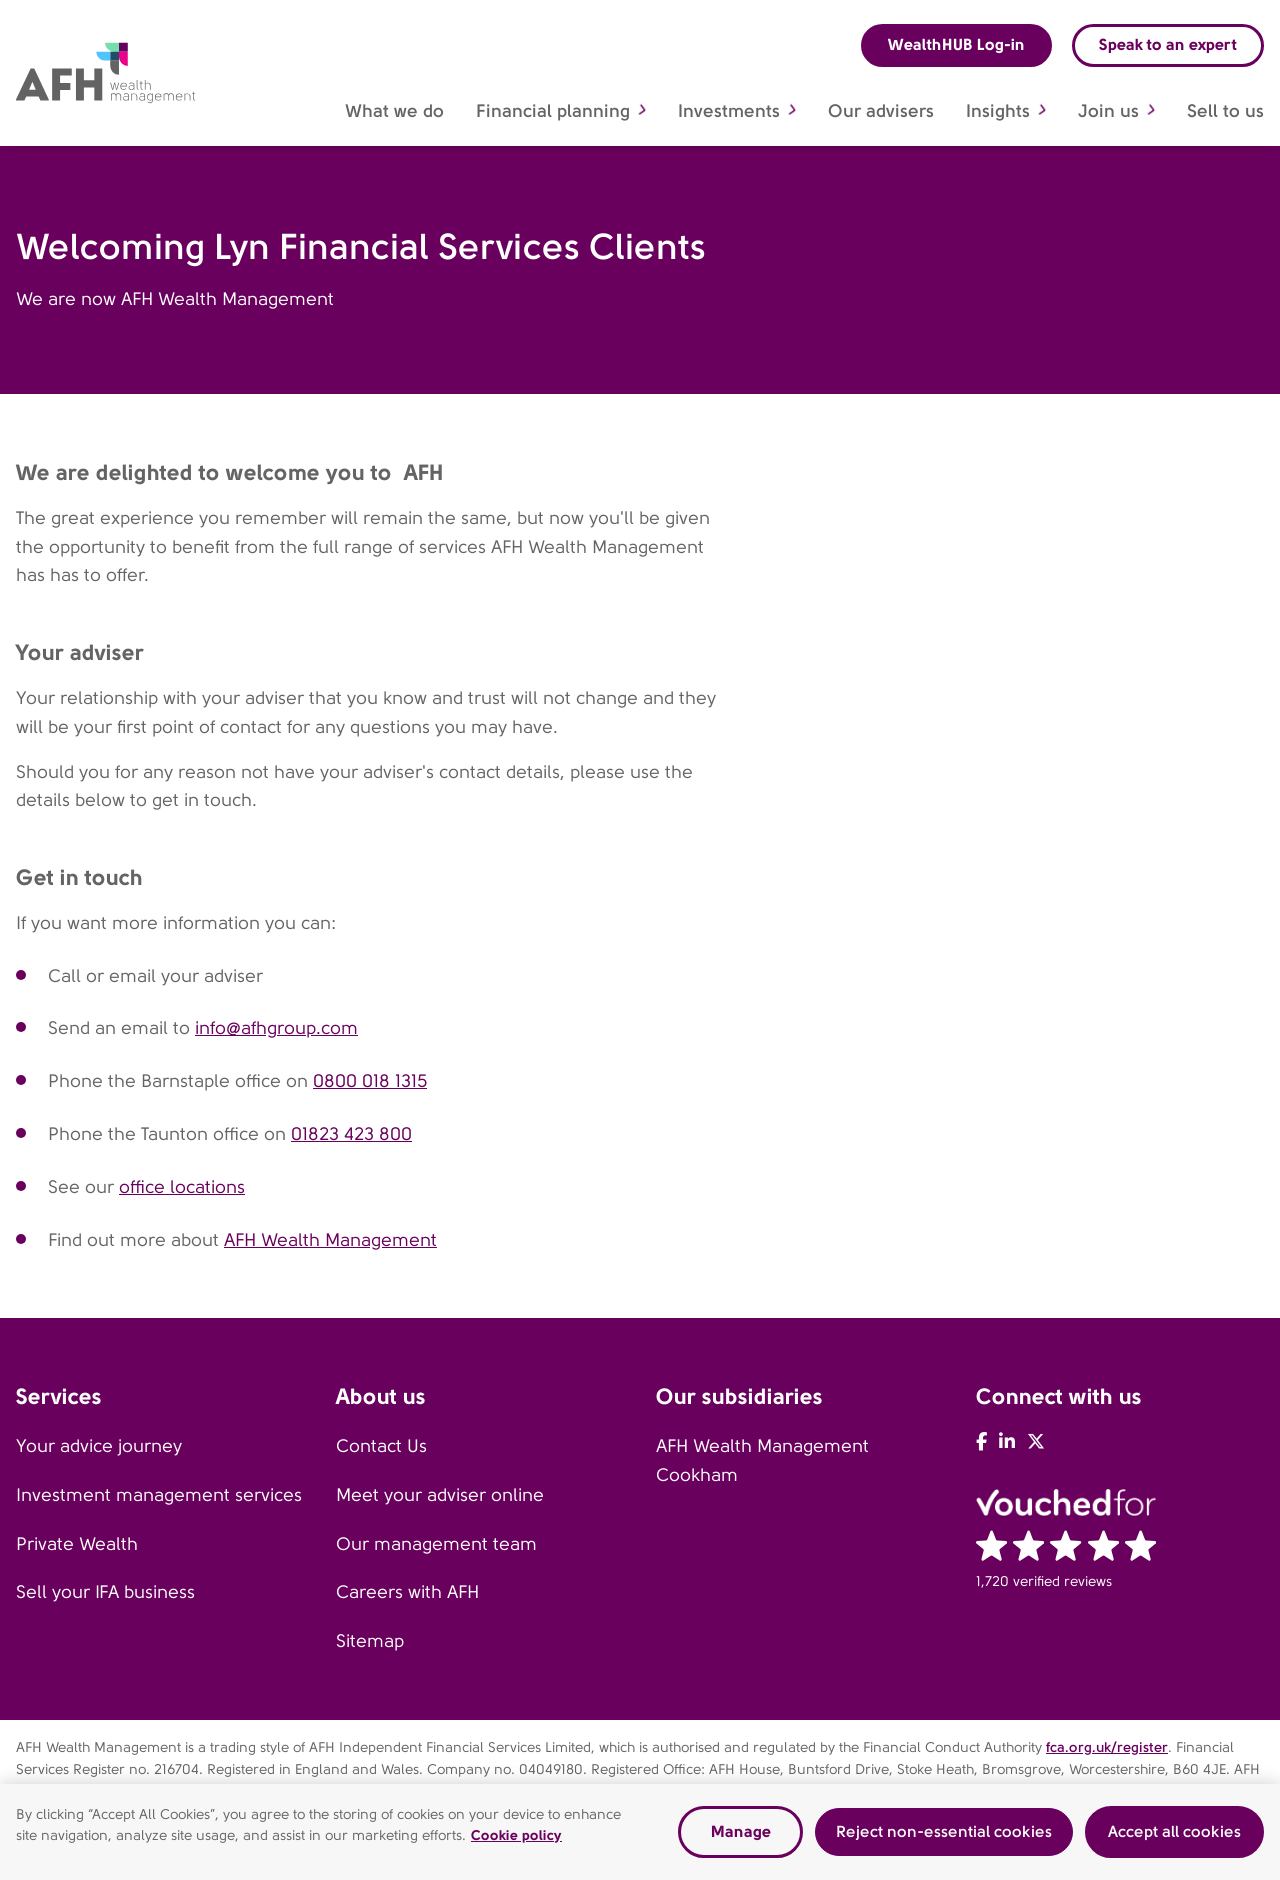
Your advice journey (99, 1446)
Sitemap (370, 1641)
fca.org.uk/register (1107, 1747)
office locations (182, 1187)
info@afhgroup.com (276, 1028)
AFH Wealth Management (330, 1240)
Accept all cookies (1174, 1837)
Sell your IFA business (105, 1592)
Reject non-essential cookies (944, 1837)
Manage (741, 1837)
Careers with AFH (407, 1592)
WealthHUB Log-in (956, 44)
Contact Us (381, 1446)
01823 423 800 (351, 1134)
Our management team (436, 1544)
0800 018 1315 (370, 1081)
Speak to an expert (1168, 44)
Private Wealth (77, 1544)
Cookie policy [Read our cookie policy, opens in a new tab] (516, 1841)
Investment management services (159, 1495)
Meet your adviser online (440, 1495)
